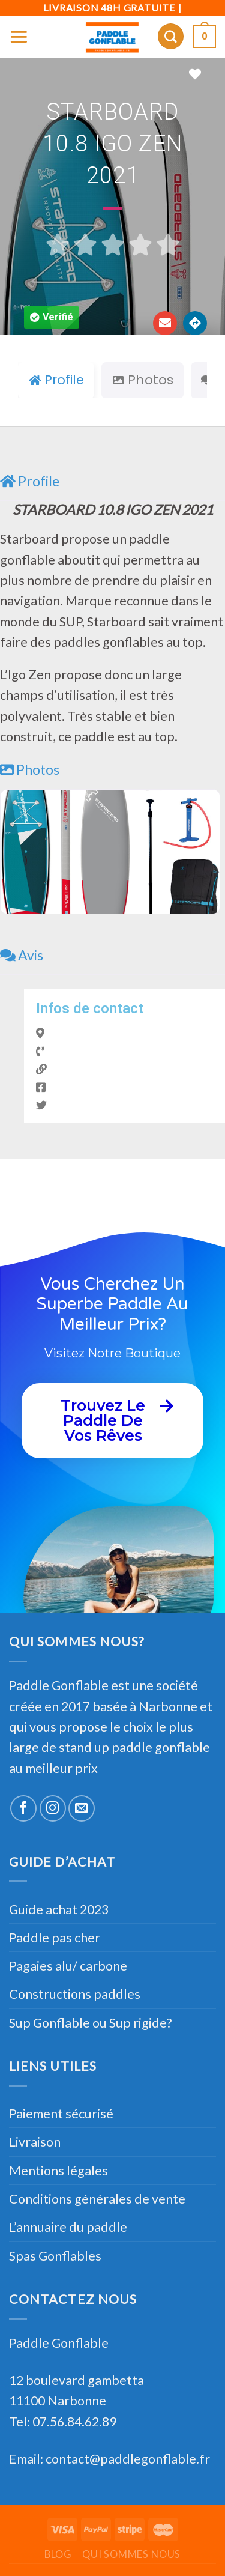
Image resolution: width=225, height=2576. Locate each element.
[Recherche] (171, 36)
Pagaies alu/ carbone (68, 1966)
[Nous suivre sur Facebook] (23, 1808)
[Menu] (19, 36)
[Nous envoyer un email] (81, 1808)
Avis (21, 955)
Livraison (35, 2142)
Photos (29, 769)
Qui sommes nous (131, 2554)
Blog (58, 2554)
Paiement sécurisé (61, 2113)
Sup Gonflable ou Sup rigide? (90, 2023)
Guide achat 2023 (59, 1909)
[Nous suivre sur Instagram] (53, 1808)
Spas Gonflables (55, 2256)
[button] (51, 317)
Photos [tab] (142, 380)
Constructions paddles (74, 1994)
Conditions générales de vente (97, 2199)
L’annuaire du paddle (68, 2227)
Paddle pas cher (54, 1937)
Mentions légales (58, 2170)
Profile (29, 481)
